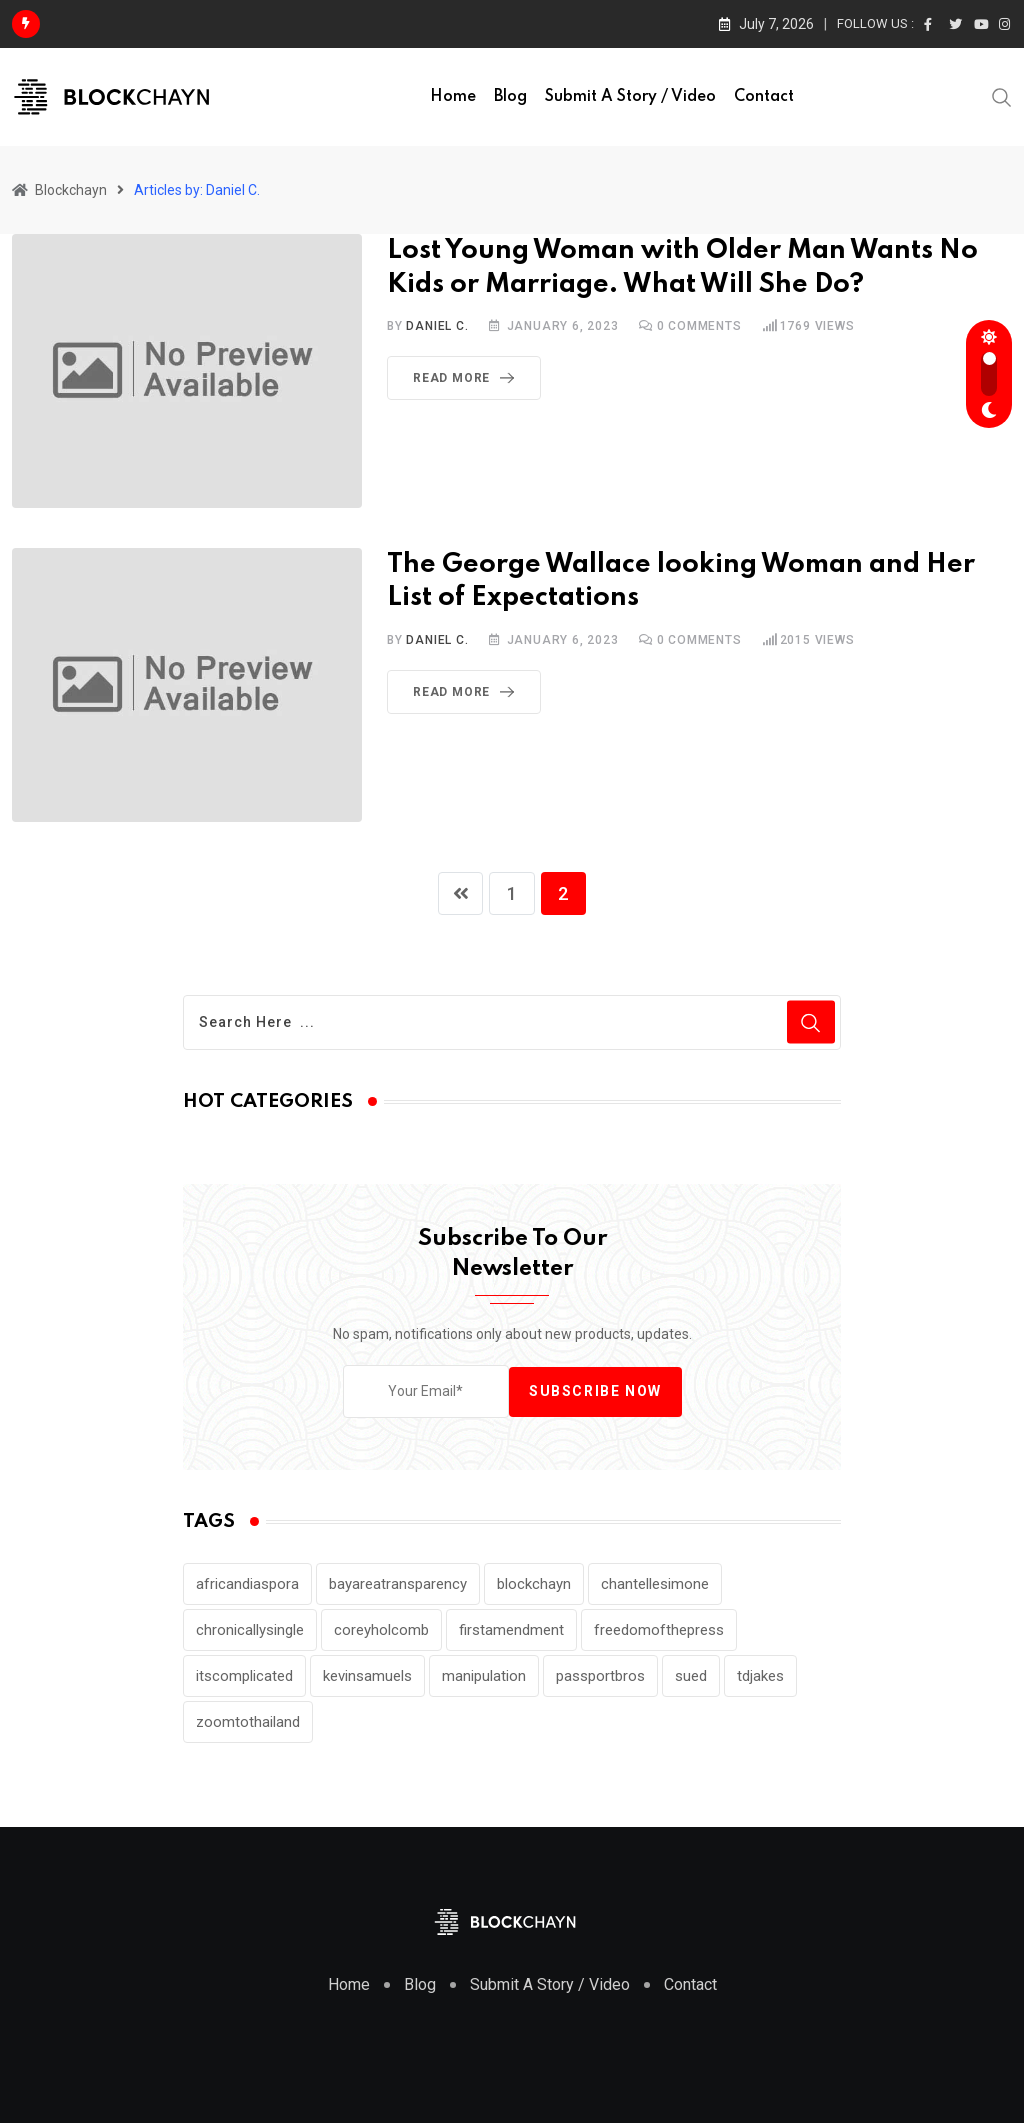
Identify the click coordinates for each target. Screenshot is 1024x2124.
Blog (510, 97)
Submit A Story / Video (550, 1986)
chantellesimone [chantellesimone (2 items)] (655, 1586)
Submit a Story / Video (630, 97)
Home (453, 97)
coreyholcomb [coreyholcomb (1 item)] (381, 1632)
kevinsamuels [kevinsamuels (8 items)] (367, 1678)
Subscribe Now (595, 1393)
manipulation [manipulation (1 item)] (484, 1678)
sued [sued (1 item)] (691, 1678)
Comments (699, 326)
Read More (467, 378)
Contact (764, 97)
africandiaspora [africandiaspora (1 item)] (247, 1586)
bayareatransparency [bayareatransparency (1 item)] (398, 1586)
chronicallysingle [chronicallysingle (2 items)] (250, 1632)
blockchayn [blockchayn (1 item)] (534, 1586)
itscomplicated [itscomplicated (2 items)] (244, 1678)
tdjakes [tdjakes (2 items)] (760, 1678)
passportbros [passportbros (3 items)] (600, 1678)
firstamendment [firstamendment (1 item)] (511, 1632)
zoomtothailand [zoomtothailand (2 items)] (248, 1724)
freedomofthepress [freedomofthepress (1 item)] (659, 1632)
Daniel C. (437, 326)
